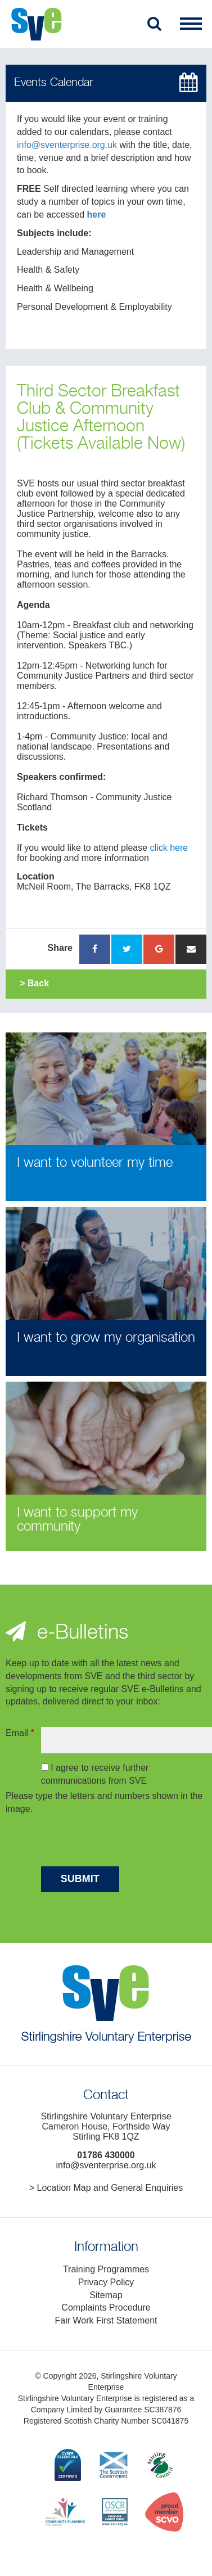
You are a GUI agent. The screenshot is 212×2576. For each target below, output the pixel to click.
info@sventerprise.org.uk (67, 145)
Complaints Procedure (105, 2307)
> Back (34, 983)
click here (169, 847)
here (96, 214)
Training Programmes (106, 2269)
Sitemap (106, 2295)
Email (20, 1733)
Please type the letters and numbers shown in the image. (104, 1802)
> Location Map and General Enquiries (106, 2187)
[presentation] (126, 1842)
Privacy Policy (106, 2282)
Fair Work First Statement (106, 2320)
